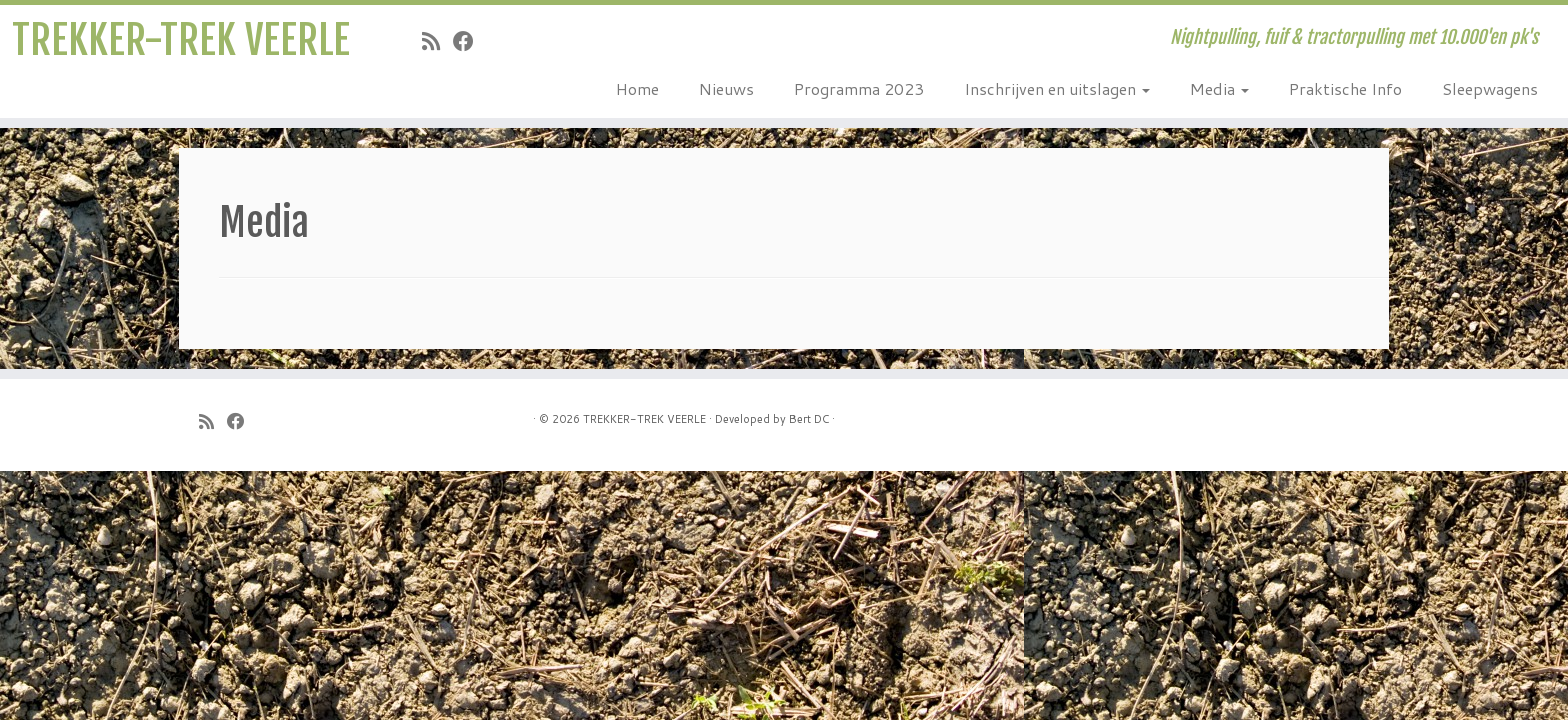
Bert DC (809, 419)
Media (1219, 88)
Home (637, 88)
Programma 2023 (859, 88)
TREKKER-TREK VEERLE (181, 40)
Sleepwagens (1490, 88)
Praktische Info (1345, 88)
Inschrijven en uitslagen (1057, 88)
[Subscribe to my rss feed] (437, 41)
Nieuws (726, 88)
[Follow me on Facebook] (470, 41)
